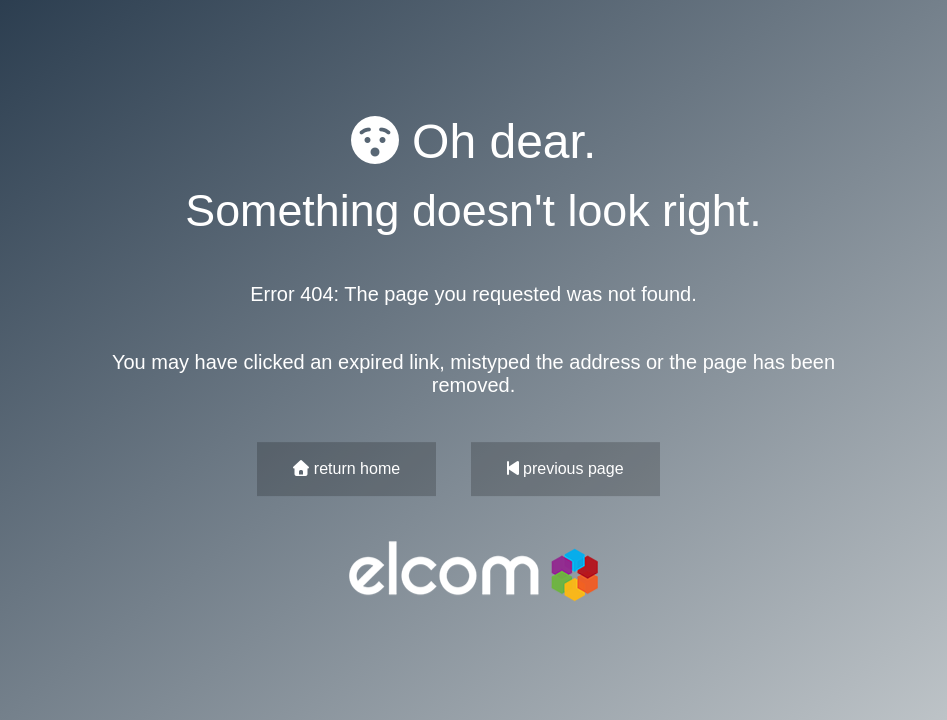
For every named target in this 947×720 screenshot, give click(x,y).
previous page (565, 468)
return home (346, 468)
